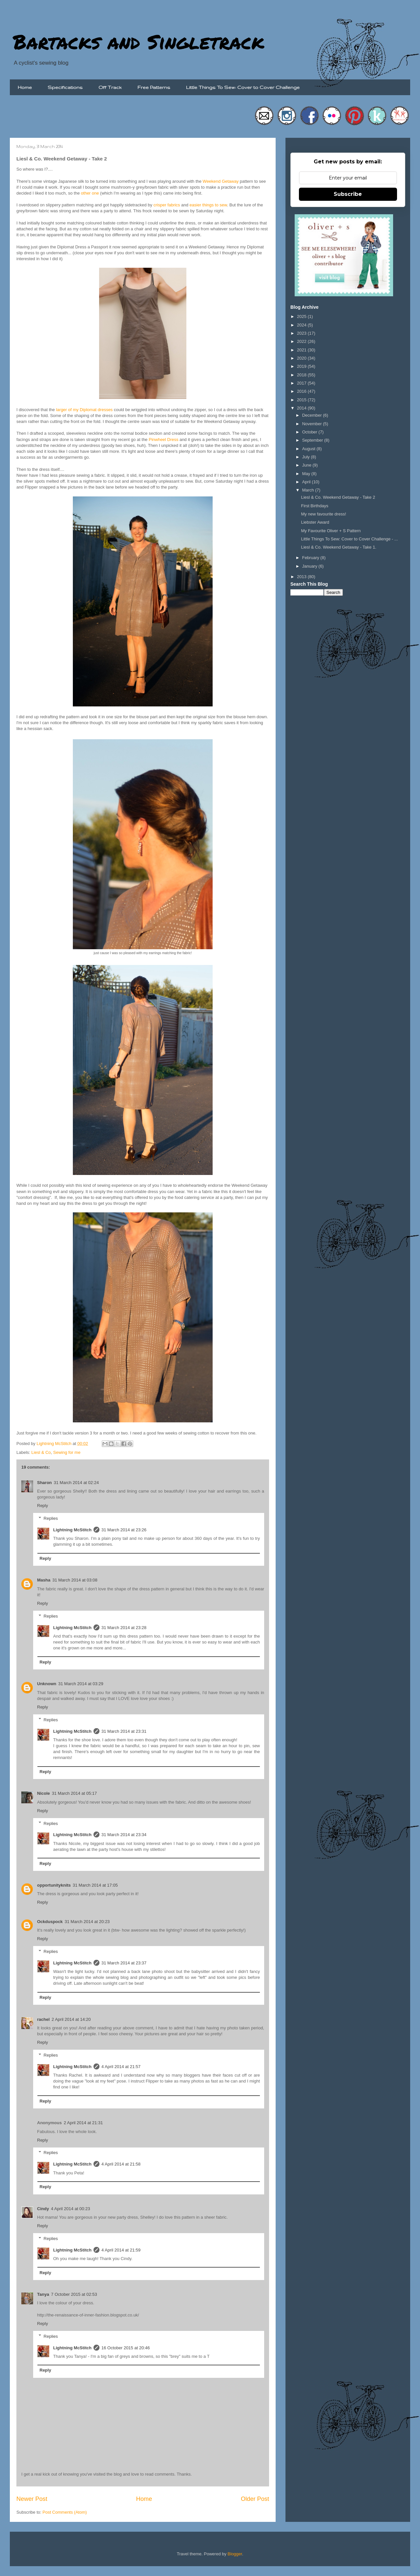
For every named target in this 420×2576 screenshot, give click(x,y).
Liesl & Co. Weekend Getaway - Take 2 (338, 497)
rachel (43, 2019)
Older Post (255, 2499)
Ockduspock (50, 1921)
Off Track (110, 87)
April (307, 481)
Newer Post (31, 2499)
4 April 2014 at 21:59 (120, 2250)
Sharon (44, 1482)
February (311, 557)
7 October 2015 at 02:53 (74, 2294)
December (312, 415)
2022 (302, 341)
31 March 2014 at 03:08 (74, 1580)
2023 (302, 333)
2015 (302, 399)
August (309, 448)
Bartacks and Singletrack (138, 41)
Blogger (235, 2553)
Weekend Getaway (221, 181)
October (310, 431)
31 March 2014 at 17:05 (95, 1885)
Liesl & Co (41, 1452)
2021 (302, 349)
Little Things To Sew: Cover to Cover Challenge (243, 87)
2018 (302, 374)
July (306, 456)
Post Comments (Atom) (65, 2512)
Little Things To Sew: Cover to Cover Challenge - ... (349, 538)
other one (90, 193)
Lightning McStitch (72, 1529)
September (313, 440)
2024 (302, 325)
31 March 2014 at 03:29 (80, 1683)
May (306, 473)
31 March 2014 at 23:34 (123, 1834)
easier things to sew (208, 204)
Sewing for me (66, 1452)
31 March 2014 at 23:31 (123, 1731)
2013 (302, 576)
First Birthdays (314, 505)
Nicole (43, 1793)
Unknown (46, 1683)
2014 (302, 408)
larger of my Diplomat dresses (84, 409)
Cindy (43, 2208)
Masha (43, 1580)
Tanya (43, 2294)
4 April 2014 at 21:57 (120, 2066)
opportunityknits (54, 1885)
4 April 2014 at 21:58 (120, 2164)
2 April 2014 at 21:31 (83, 2122)
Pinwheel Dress (163, 439)
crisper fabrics (167, 204)
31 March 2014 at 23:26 (123, 1529)
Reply (42, 1505)
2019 (302, 366)
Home (25, 87)
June (307, 465)
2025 (302, 316)
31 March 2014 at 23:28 (123, 1627)
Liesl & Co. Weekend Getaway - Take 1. (338, 547)
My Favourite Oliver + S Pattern (331, 530)
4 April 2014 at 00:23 (70, 2208)
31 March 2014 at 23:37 (123, 1962)
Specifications (65, 87)
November (312, 423)
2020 (302, 358)
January (310, 566)
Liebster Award (315, 522)
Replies (51, 1518)
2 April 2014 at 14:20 (71, 2019)
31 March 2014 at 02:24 (76, 1482)
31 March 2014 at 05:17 (74, 1793)
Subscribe (348, 194)
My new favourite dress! (323, 514)
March (308, 490)
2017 (302, 383)
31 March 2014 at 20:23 (87, 1921)
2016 (302, 391)
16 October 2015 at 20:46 (125, 2347)
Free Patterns (153, 87)
